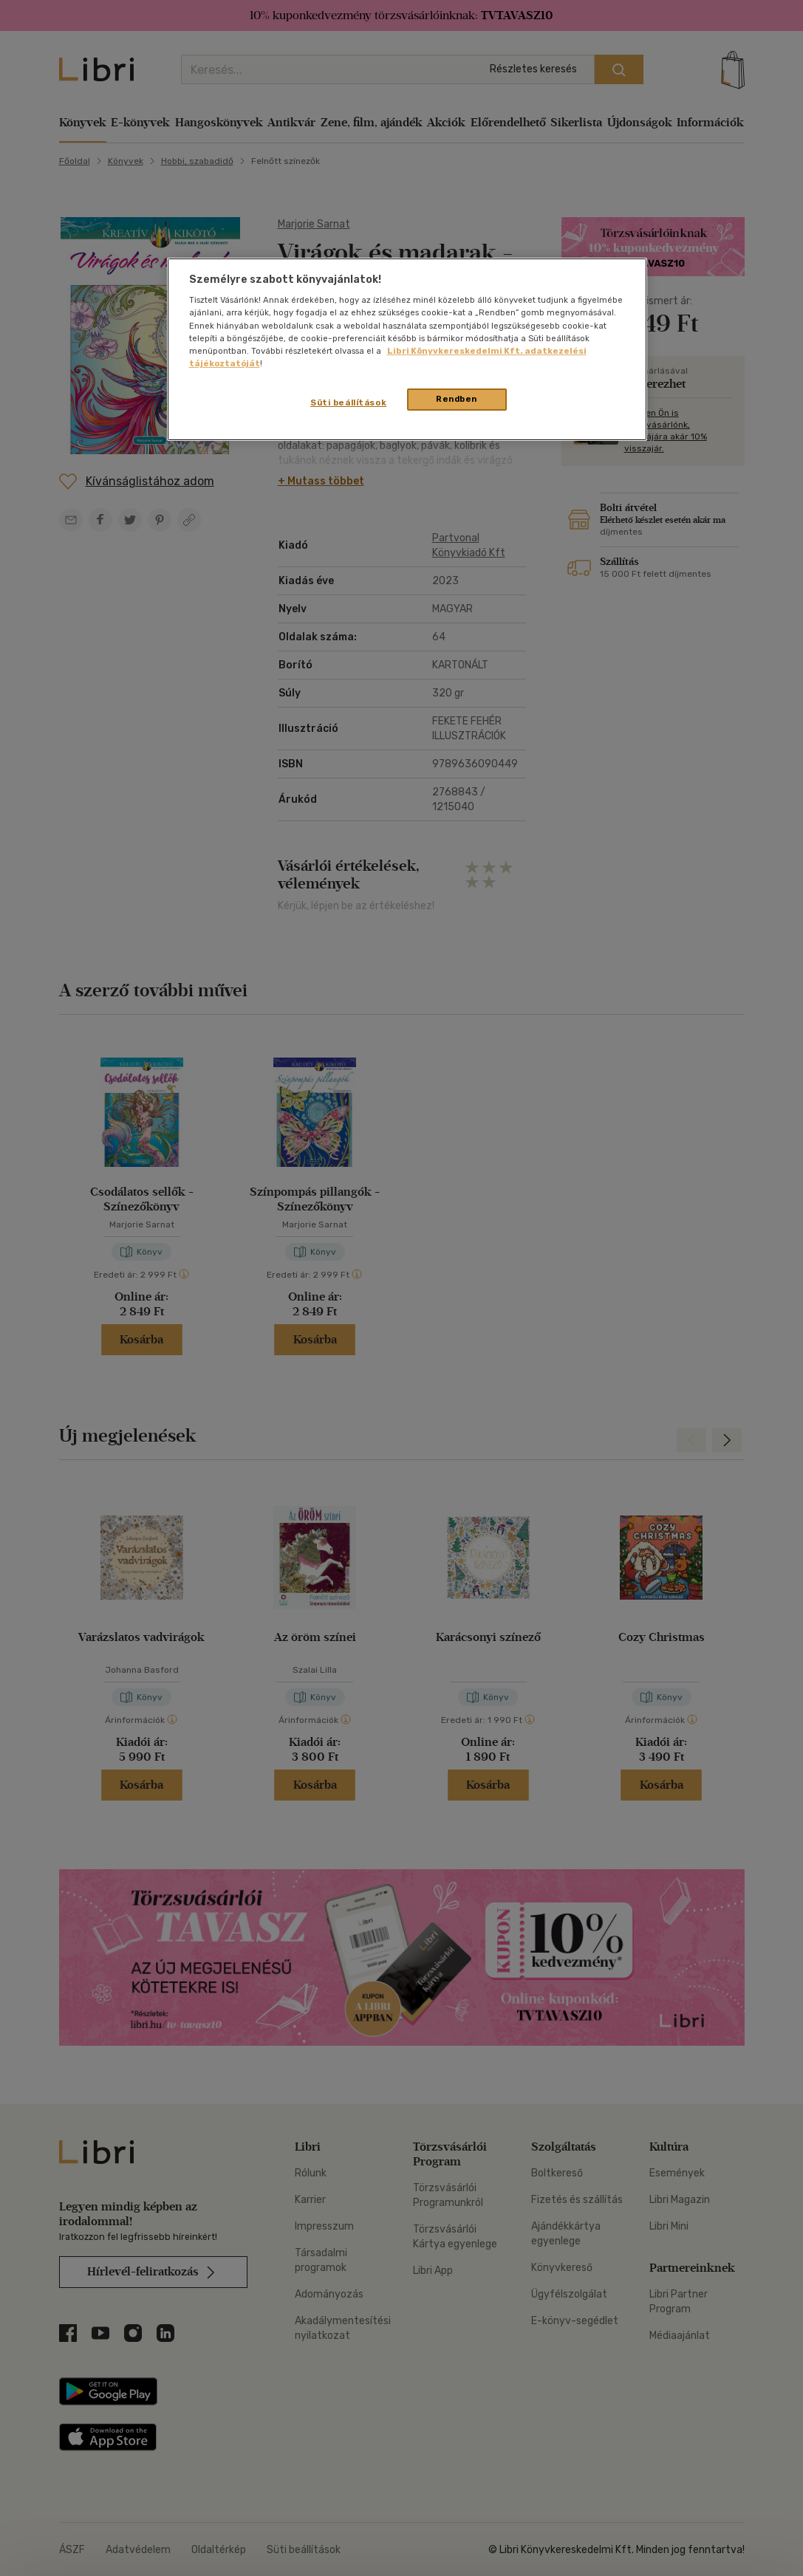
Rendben (456, 399)
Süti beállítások (348, 402)
